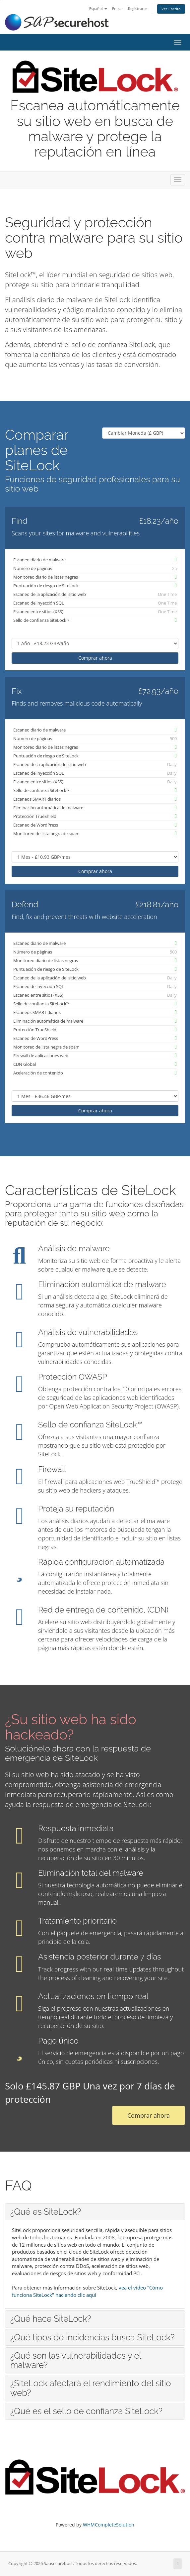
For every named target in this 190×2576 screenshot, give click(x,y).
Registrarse (137, 8)
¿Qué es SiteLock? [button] (45, 2212)
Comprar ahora (95, 658)
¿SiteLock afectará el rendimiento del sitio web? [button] (90, 2388)
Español (98, 8)
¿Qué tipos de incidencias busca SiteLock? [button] (92, 2337)
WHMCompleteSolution (108, 2524)
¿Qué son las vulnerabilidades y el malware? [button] (75, 2360)
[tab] (95, 2212)
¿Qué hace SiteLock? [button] (50, 2319)
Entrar (117, 8)
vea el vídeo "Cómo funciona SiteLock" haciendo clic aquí (87, 2291)
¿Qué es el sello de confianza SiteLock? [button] (86, 2411)
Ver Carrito (171, 8)
